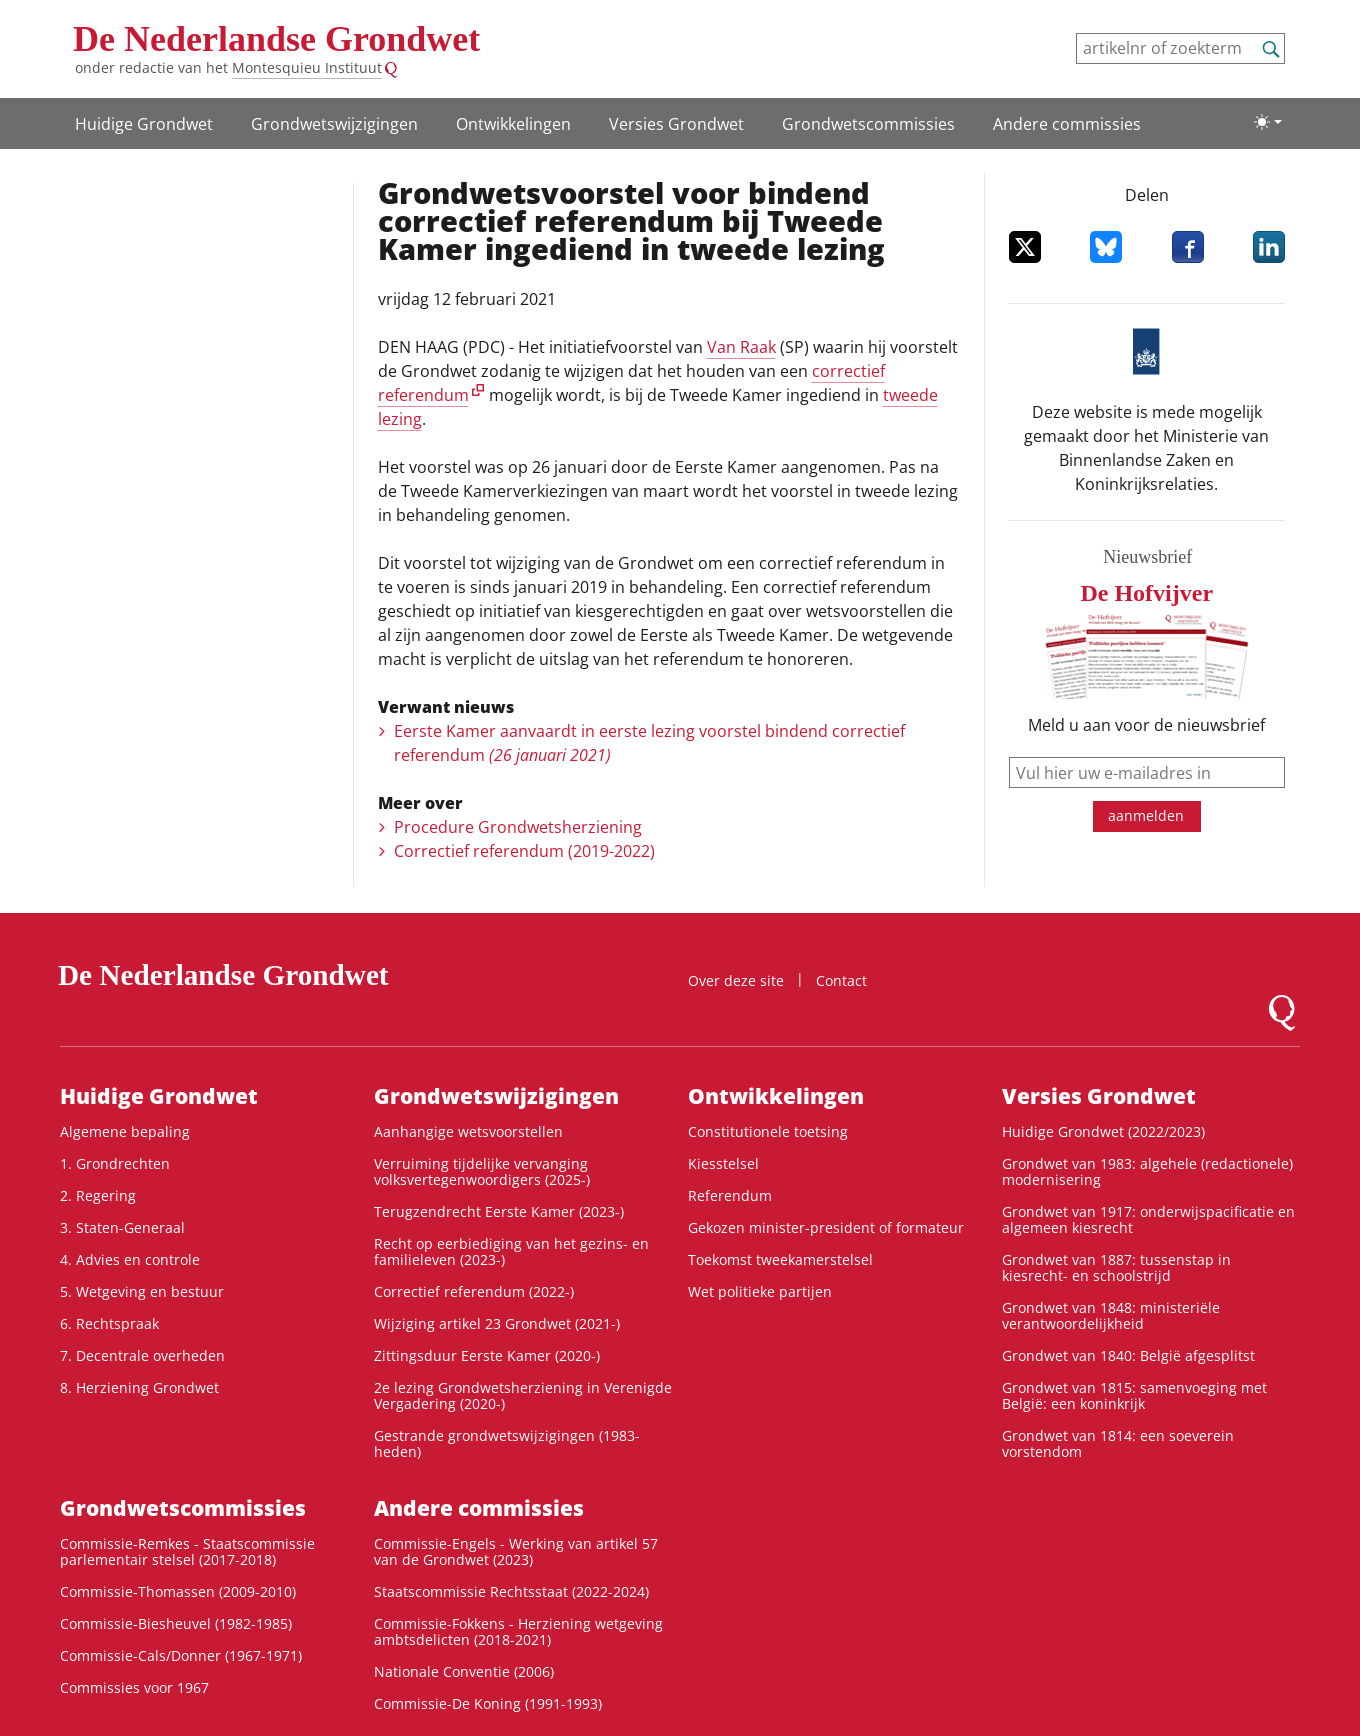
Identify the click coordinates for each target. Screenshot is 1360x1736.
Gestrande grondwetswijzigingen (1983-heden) (507, 1443)
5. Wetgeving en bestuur (142, 1291)
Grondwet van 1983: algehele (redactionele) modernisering (1147, 1171)
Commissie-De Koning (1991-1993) (488, 1703)
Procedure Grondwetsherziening (518, 827)
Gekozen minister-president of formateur (826, 1227)
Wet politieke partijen (760, 1291)
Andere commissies (1067, 124)
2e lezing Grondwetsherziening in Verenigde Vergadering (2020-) (523, 1395)
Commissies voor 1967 (134, 1687)
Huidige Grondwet (144, 124)
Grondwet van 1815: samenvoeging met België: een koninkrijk (1134, 1395)
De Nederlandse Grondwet (276, 39)
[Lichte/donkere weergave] (1268, 122)
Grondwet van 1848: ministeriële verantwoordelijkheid (1111, 1315)
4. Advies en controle (130, 1259)
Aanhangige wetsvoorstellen (468, 1131)
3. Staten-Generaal (122, 1227)
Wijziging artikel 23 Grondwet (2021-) (497, 1323)
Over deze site (736, 980)
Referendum (730, 1195)
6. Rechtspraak (109, 1323)
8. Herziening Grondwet (139, 1387)
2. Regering (98, 1195)
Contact (841, 980)
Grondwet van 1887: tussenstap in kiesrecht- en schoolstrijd (1116, 1267)
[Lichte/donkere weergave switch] (1268, 122)
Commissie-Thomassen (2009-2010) (178, 1591)
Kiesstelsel (723, 1163)
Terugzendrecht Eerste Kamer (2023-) (499, 1211)
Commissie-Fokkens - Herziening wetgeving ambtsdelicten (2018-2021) (518, 1631)
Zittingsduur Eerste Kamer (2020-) (487, 1355)
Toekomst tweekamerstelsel (780, 1259)
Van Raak (741, 347)
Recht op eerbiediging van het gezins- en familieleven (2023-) (511, 1251)
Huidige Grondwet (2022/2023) (1103, 1131)
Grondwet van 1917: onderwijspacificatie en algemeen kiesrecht (1148, 1219)
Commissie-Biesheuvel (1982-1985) (176, 1623)
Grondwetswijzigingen (334, 124)
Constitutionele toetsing (768, 1131)
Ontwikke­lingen (513, 124)
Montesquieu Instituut (307, 67)
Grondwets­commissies (868, 124)
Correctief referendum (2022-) (474, 1291)
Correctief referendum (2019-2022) (524, 851)
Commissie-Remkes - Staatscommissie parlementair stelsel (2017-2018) (187, 1551)
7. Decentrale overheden (142, 1355)
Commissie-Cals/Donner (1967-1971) (181, 1655)
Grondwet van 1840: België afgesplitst (1128, 1355)
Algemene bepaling (125, 1131)
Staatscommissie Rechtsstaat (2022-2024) (511, 1591)
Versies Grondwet (676, 124)
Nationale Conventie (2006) (464, 1671)
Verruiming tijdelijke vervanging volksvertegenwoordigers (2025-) (482, 1171)
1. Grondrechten (115, 1163)
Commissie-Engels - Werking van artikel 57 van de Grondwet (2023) (516, 1551)
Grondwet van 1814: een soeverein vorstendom (1118, 1443)
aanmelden (1146, 815)
